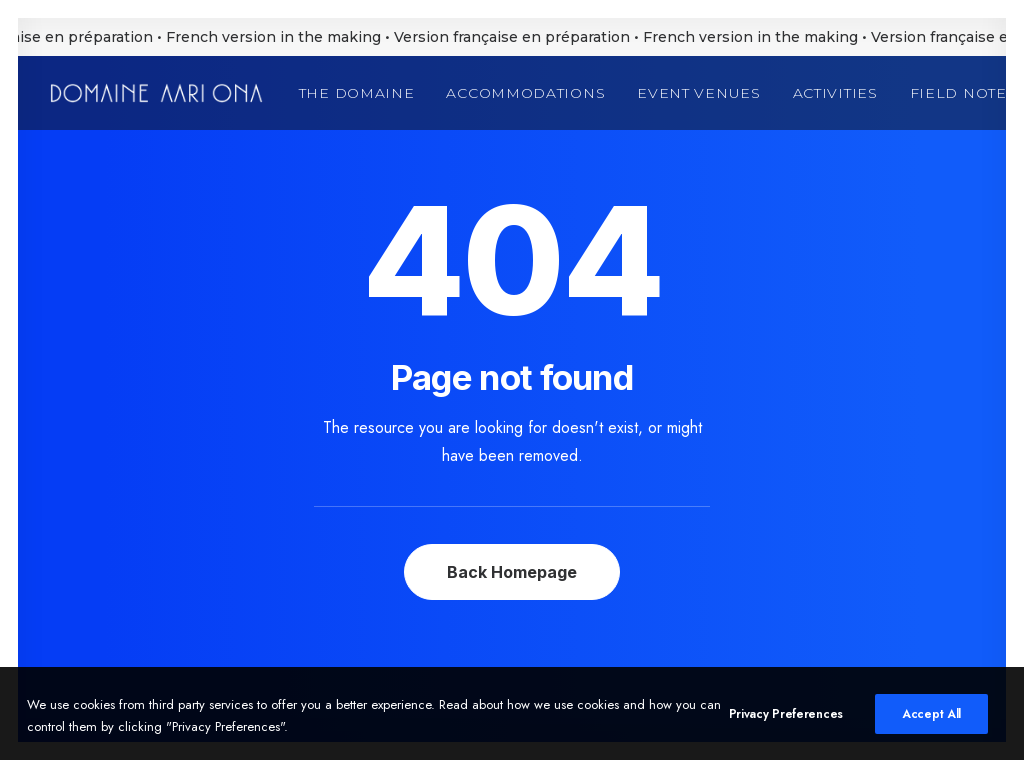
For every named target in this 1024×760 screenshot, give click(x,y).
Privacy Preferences (786, 721)
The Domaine (357, 93)
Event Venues (698, 93)
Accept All (931, 721)
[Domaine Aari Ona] (156, 93)
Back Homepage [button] (512, 572)
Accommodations (525, 93)
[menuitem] (364, 93)
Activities (835, 93)
